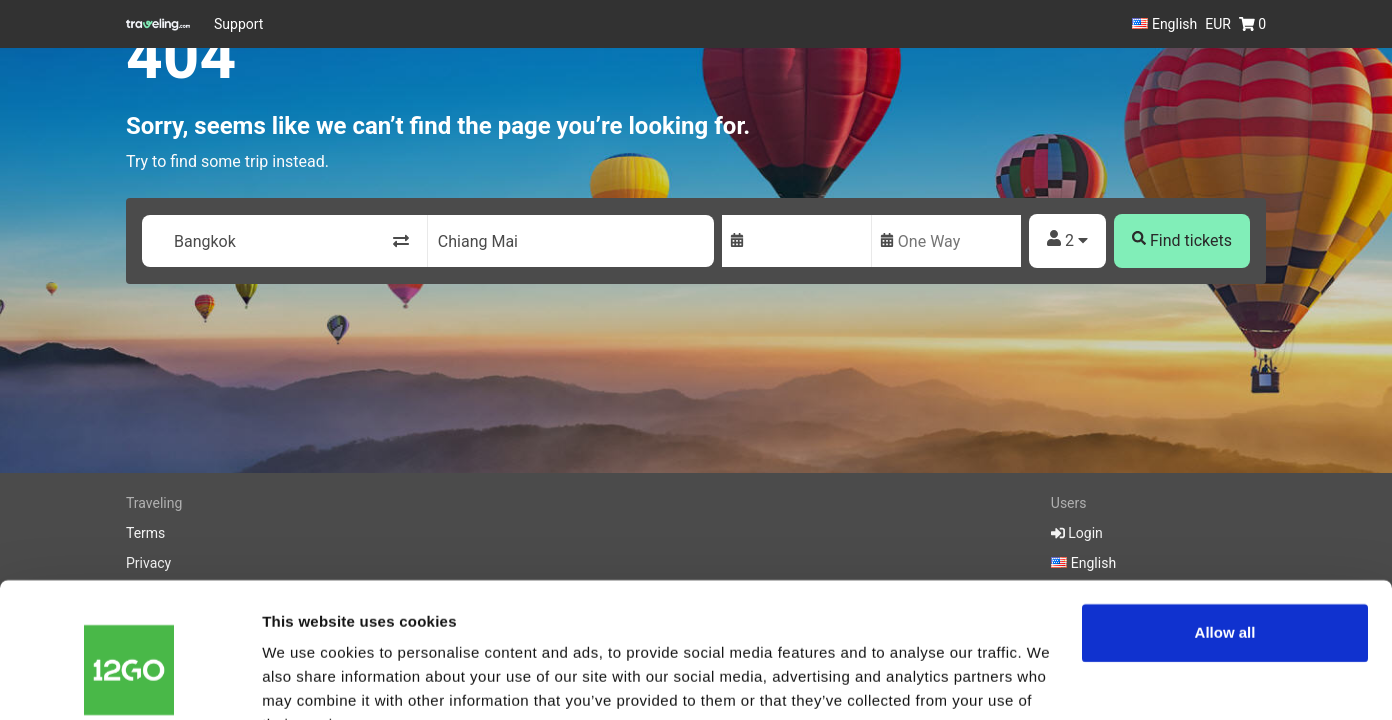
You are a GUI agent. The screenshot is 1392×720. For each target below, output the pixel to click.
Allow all (1225, 533)
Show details (308, 680)
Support (238, 24)
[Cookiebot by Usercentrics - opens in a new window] (129, 681)
